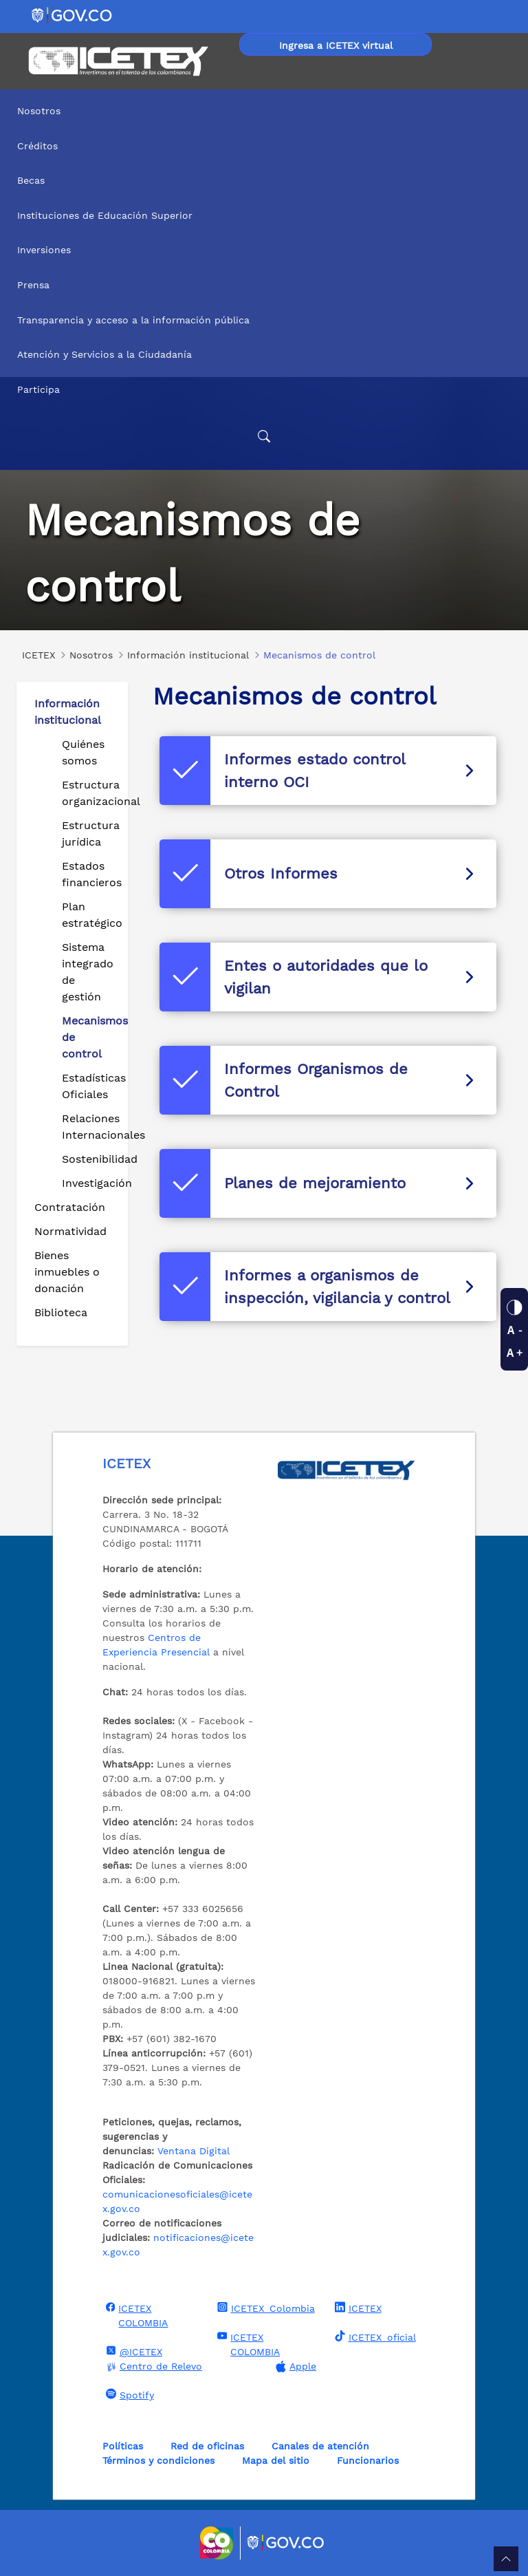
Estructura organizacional (89, 793)
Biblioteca (60, 1312)
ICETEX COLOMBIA (135, 2314)
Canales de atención (320, 2445)
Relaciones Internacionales (89, 1126)
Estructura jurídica (89, 833)
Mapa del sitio (275, 2460)
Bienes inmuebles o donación (67, 1272)
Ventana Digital (193, 2150)
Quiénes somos (83, 752)
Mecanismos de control (89, 1037)
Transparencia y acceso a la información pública (133, 319)
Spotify (128, 2394)
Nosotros (38, 110)
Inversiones (44, 249)
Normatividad (70, 1231)
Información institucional (67, 712)
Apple (294, 2366)
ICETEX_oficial (373, 2336)
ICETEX (356, 2307)
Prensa (33, 284)
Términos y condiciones (158, 2460)
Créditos (37, 145)
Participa (38, 389)
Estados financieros (89, 874)
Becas (31, 180)
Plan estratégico (89, 915)
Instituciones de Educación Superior (104, 215)
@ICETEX (132, 2351)
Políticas (122, 2445)
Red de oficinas (207, 2445)
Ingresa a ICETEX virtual (336, 45)
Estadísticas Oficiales (89, 1086)
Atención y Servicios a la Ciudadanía (104, 354)
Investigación (89, 1183)
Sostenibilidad (89, 1159)
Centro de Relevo (152, 2366)
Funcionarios (368, 2460)
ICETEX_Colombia (264, 2307)
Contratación (69, 1207)
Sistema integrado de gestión (87, 972)
